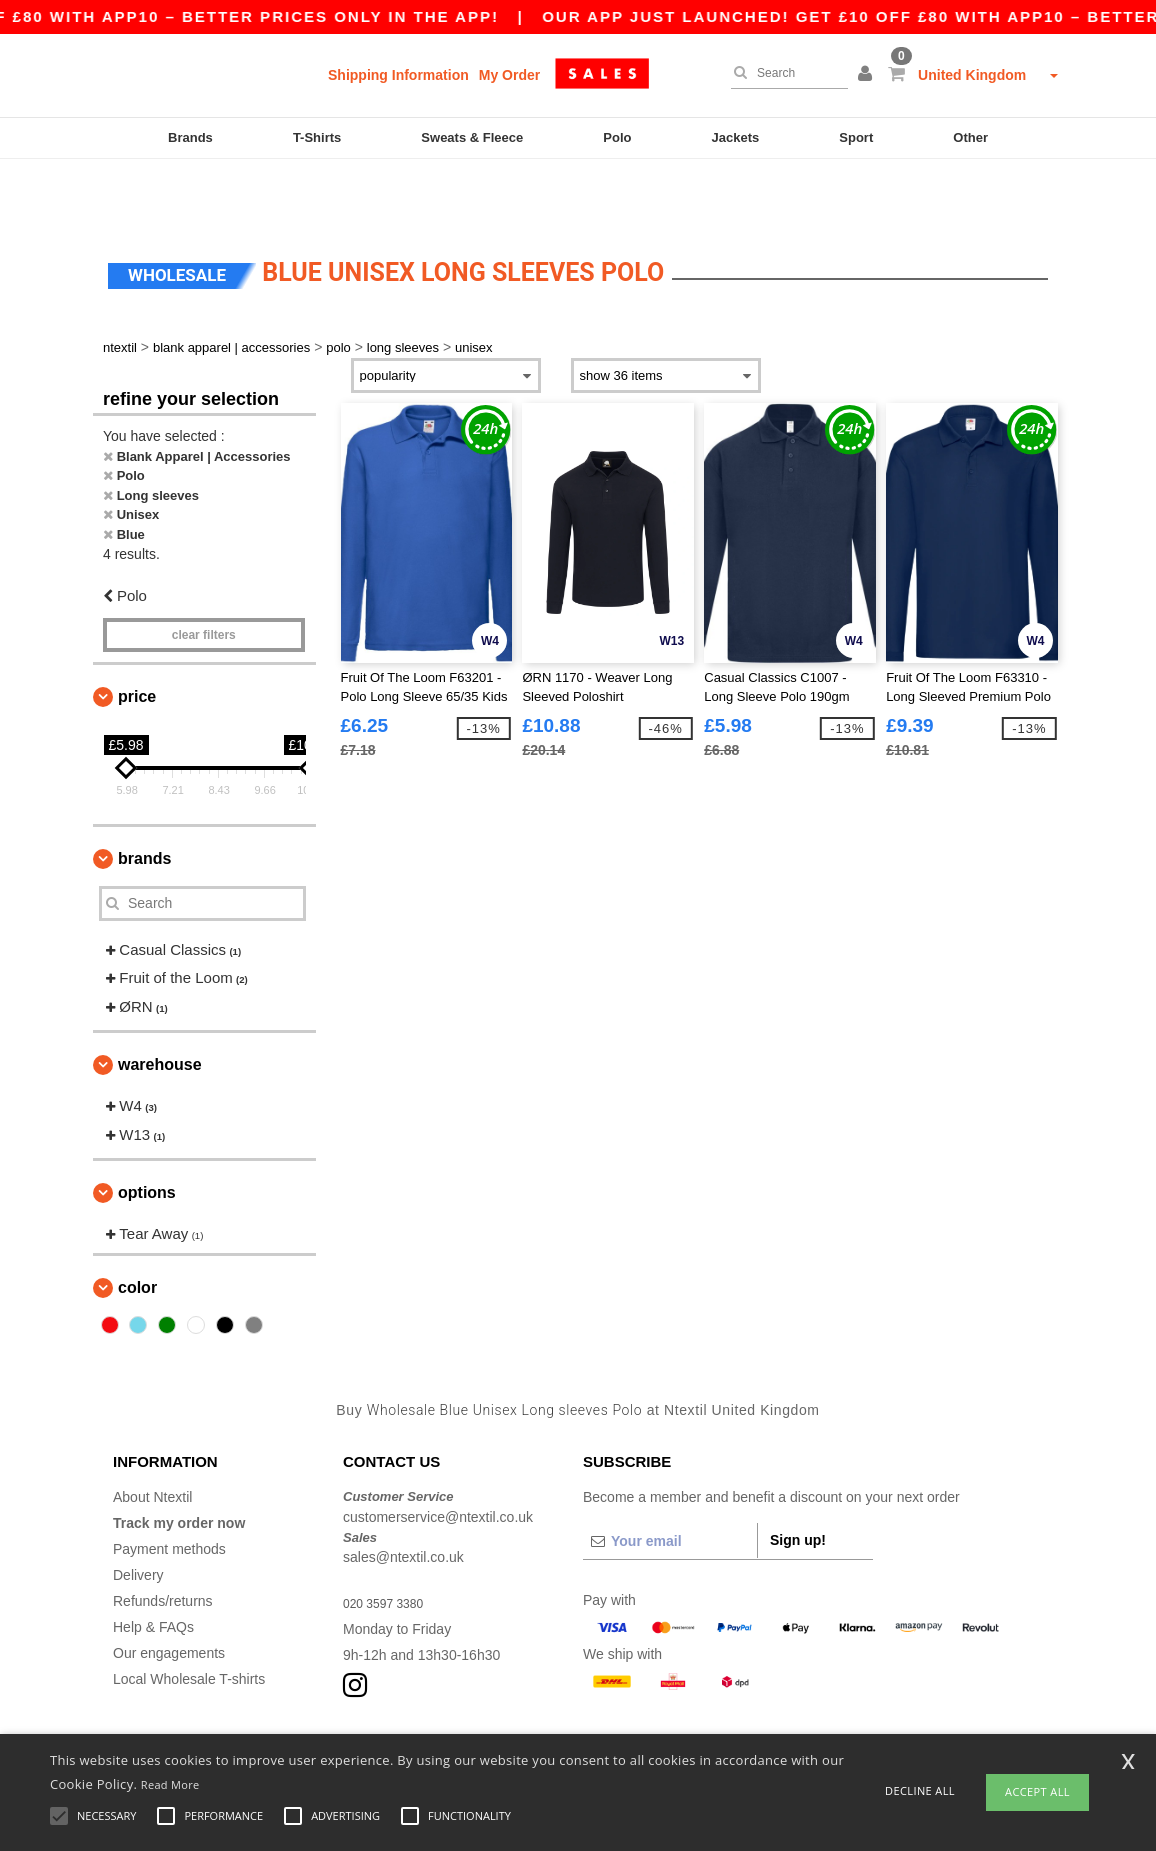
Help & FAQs (153, 1567)
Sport (856, 137)
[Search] (784, 73)
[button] (868, 75)
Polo (617, 137)
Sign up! (798, 1480)
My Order (509, 75)
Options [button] (147, 1132)
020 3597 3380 (389, 1543)
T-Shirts (317, 137)
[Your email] (670, 1481)
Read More (170, 1784)
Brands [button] (144, 798)
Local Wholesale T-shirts (189, 1619)
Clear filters (204, 575)
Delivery (138, 1515)
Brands (190, 137)
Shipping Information (398, 75)
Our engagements (169, 1593)
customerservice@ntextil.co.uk (438, 1457)
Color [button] (137, 1227)
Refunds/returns (163, 1541)
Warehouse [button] (160, 1004)
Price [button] (137, 636)
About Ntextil (152, 1437)
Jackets (736, 137)
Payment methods (169, 1489)
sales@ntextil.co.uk (403, 1497)
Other (970, 137)
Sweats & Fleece (472, 137)
